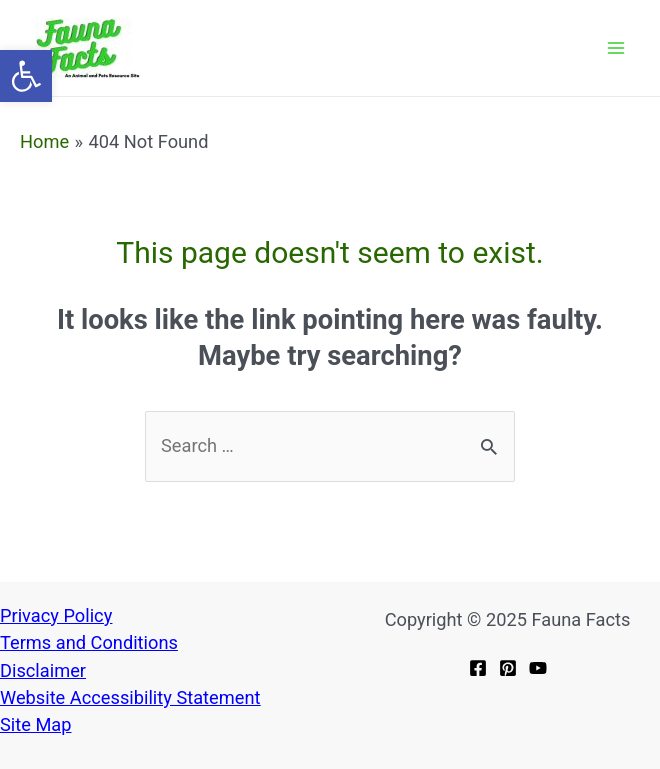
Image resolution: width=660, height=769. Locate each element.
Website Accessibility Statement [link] (130, 697)
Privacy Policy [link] (56, 615)
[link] (26, 76)
